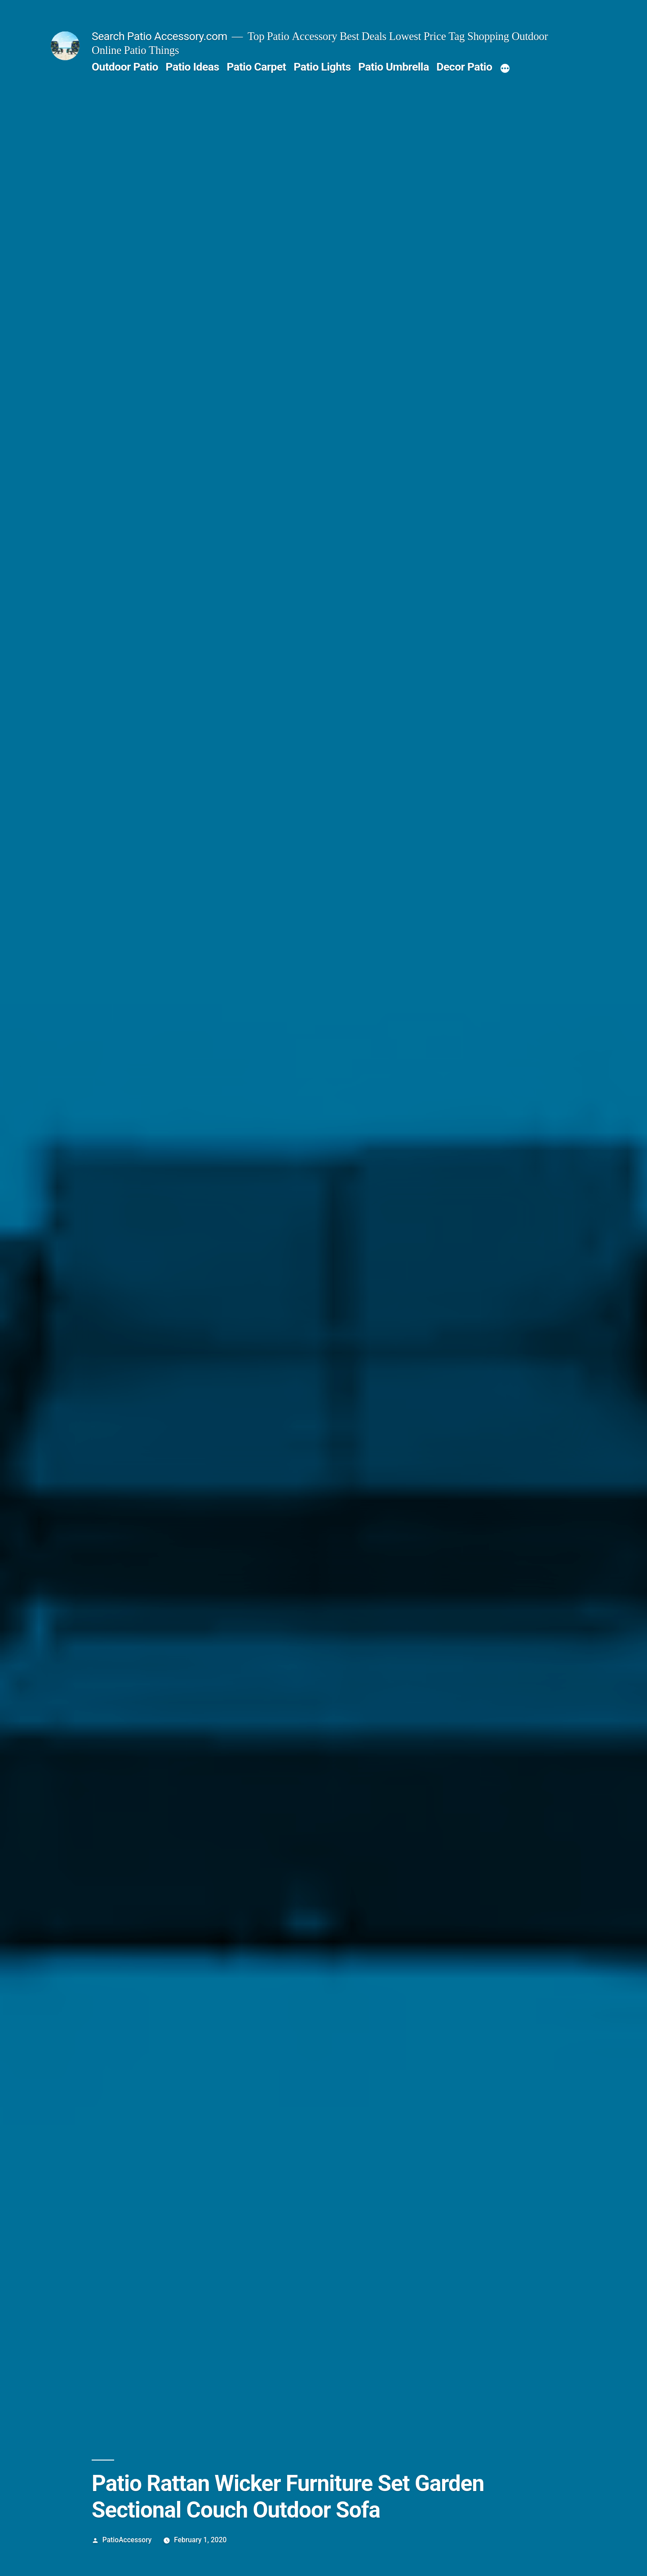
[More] (505, 68)
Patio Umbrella (393, 66)
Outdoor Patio (125, 66)
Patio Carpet (256, 66)
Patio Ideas (192, 66)
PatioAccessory (127, 2540)
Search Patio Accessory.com (159, 36)
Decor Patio (464, 66)
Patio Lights (321, 66)
